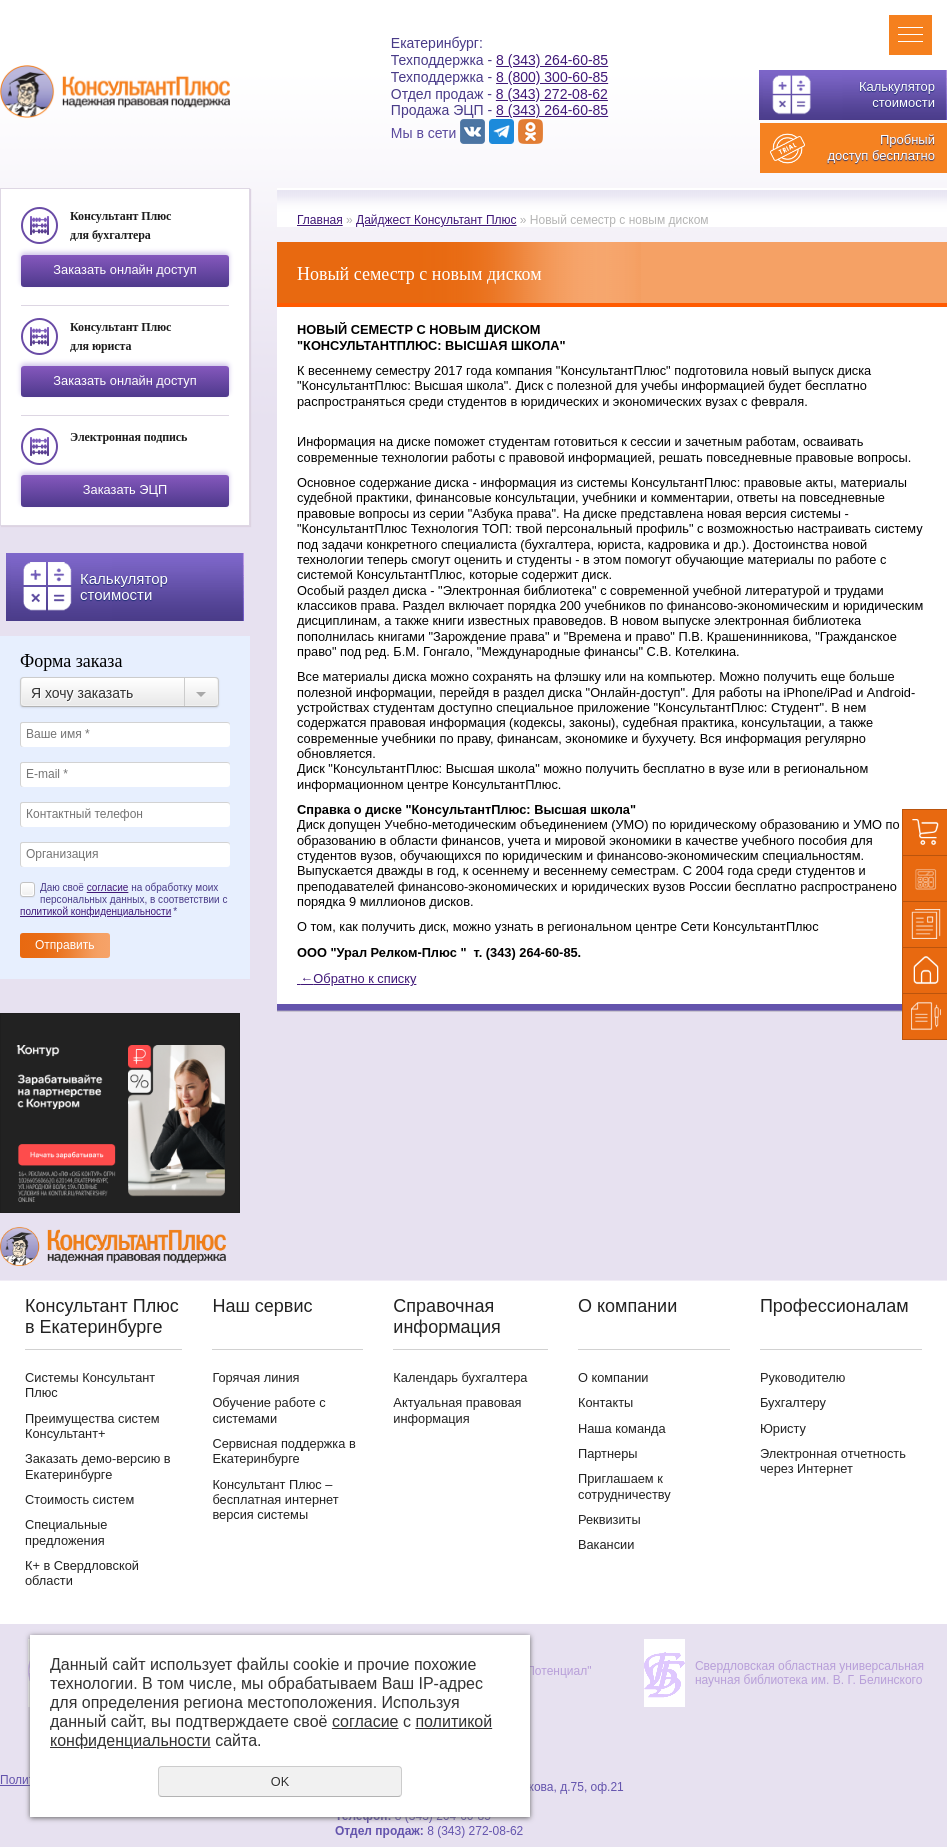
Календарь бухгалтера (460, 1377)
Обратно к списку (356, 978)
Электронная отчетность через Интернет (833, 1461)
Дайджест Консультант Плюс (436, 220)
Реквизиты (609, 1519)
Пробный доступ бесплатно (881, 147)
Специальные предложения (66, 1532)
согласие (108, 887)
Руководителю (802, 1377)
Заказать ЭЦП (125, 489)
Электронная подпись (128, 437)
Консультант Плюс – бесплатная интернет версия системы (275, 1500)
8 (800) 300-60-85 (552, 77)
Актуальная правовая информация (457, 1410)
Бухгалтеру (793, 1402)
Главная (320, 220)
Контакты (605, 1402)
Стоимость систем (79, 1499)
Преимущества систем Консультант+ (92, 1426)
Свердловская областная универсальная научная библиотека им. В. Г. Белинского (809, 1673)
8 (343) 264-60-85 (552, 60)
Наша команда (622, 1428)
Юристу (783, 1428)
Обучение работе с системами (268, 1410)
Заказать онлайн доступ (124, 269)
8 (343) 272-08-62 (552, 94)
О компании (613, 1377)
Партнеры (608, 1453)
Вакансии (606, 1544)
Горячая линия (255, 1377)
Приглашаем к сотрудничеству (624, 1486)
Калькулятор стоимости (897, 94)
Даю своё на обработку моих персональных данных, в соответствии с (123, 899)
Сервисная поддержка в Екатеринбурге (283, 1451)
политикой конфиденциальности (95, 911)
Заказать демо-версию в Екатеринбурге (98, 1466)
